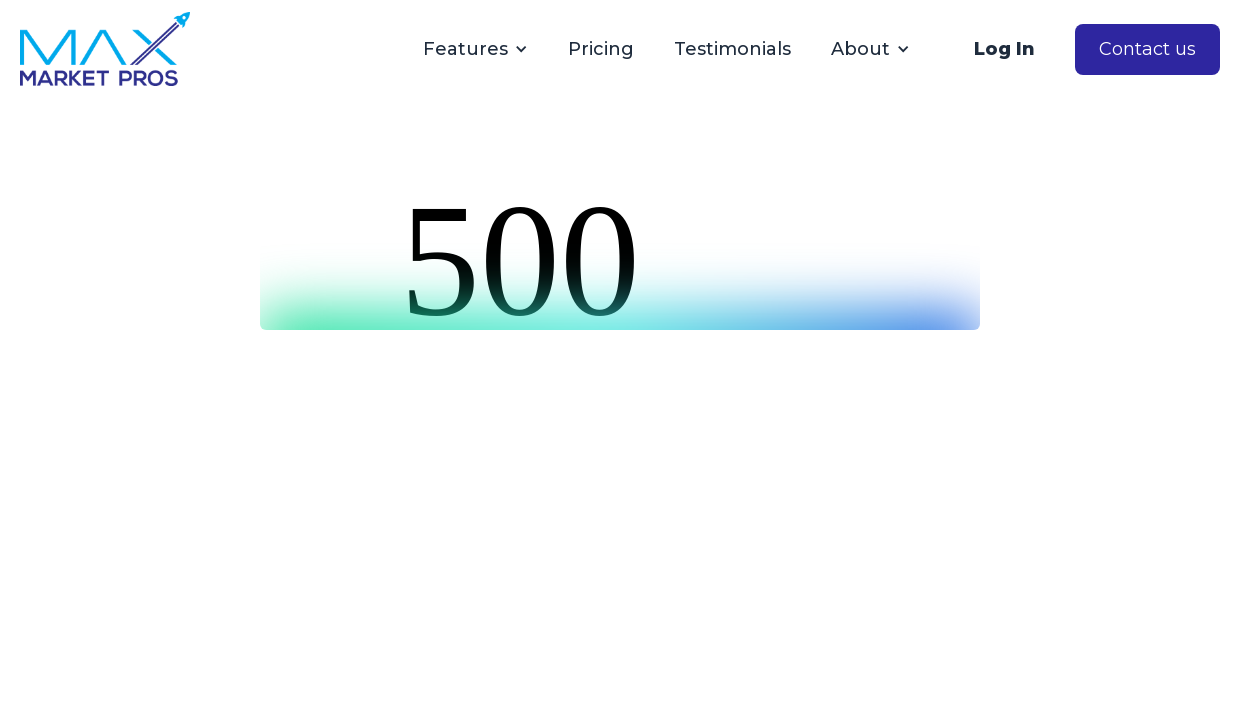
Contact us (1147, 49)
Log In (1004, 49)
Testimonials (732, 49)
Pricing (601, 49)
